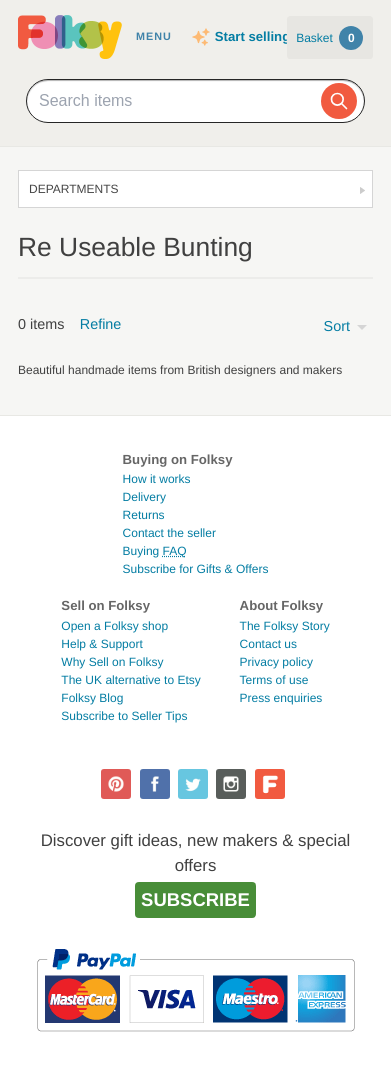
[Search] (339, 101)
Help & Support (101, 644)
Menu (154, 37)
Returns (144, 515)
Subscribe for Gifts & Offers (196, 569)
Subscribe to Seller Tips (124, 716)
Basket (329, 38)
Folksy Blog (92, 698)
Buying (155, 551)
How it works (157, 479)
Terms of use (274, 680)
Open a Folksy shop (114, 626)
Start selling (252, 36)
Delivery (144, 497)
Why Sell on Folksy (112, 662)
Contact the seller (169, 533)
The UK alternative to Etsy (130, 680)
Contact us (268, 644)
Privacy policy (276, 662)
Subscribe (195, 899)
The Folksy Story (285, 626)
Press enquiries (281, 698)
